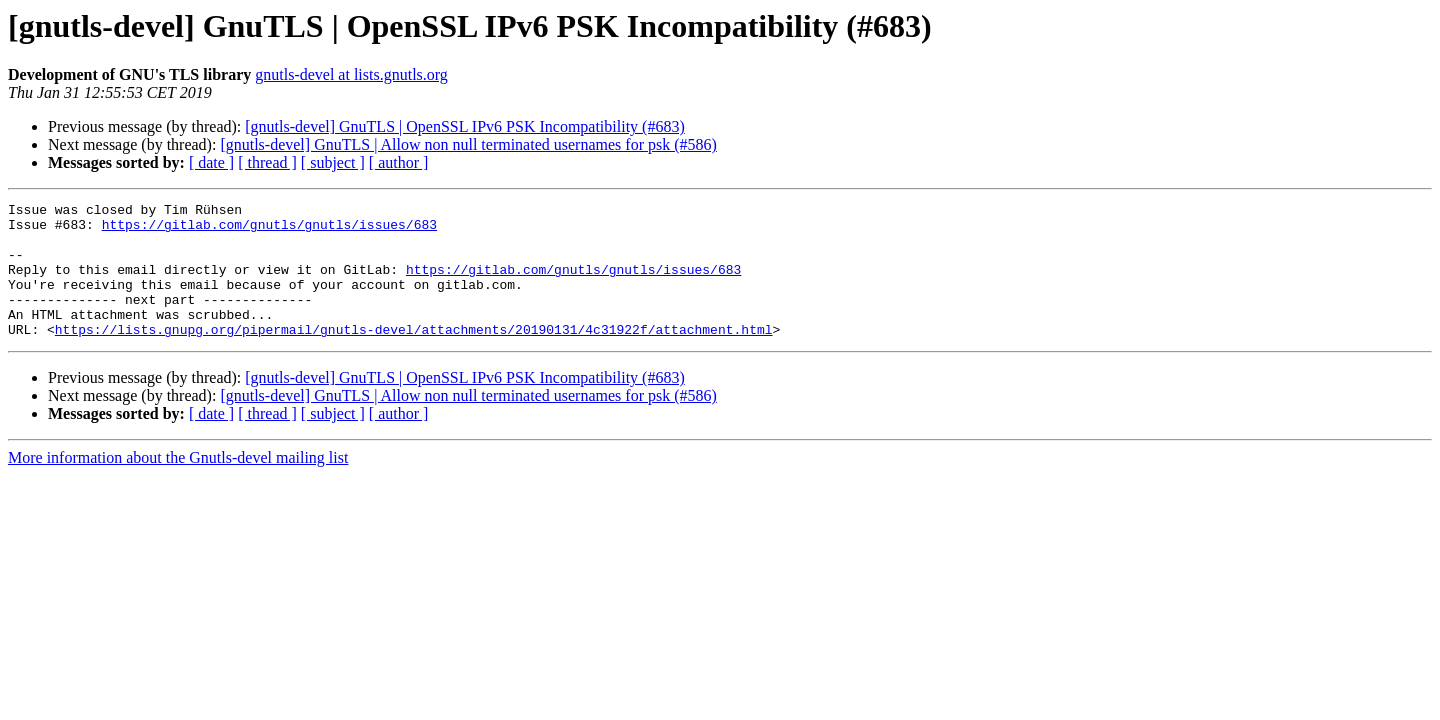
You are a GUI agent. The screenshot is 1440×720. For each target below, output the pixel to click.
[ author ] (399, 162)
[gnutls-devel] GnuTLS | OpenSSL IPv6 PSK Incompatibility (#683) (464, 126)
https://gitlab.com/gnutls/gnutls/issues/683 (269, 230)
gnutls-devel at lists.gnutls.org (351, 74)
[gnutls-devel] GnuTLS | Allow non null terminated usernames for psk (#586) (468, 144)
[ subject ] (333, 162)
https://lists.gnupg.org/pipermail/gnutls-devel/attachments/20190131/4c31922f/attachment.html (414, 356)
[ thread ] (267, 162)
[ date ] (211, 162)
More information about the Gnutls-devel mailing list (178, 484)
